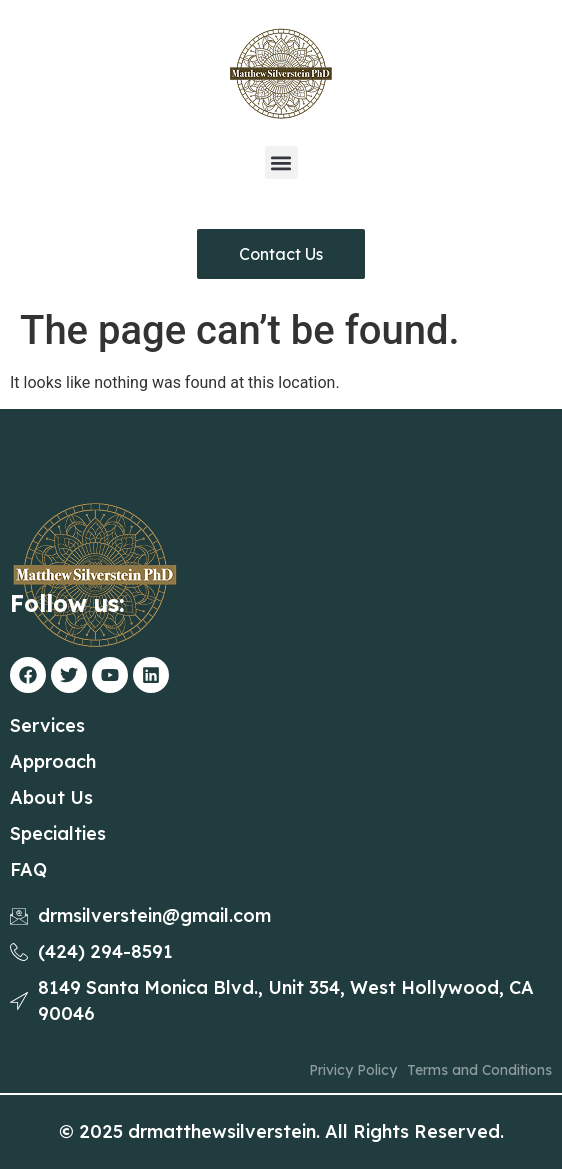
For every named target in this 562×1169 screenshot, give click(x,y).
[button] (281, 162)
